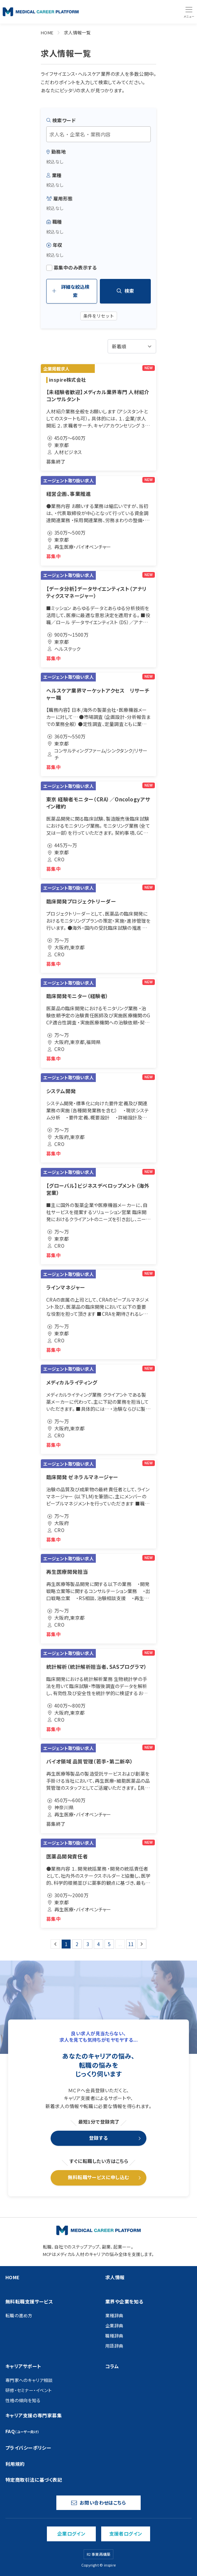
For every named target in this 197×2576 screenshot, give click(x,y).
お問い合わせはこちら (98, 2502)
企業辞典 (114, 2325)
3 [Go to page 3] (87, 1944)
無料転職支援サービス (29, 2301)
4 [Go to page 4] (98, 1944)
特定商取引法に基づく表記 (33, 2479)
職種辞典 (114, 2335)
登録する (98, 2137)
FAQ (22, 2431)
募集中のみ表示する (71, 267)
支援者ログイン (125, 2533)
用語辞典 (114, 2346)
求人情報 (115, 2277)
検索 (125, 290)
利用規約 (15, 2463)
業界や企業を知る (124, 2301)
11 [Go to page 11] (131, 1944)
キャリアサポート (23, 2366)
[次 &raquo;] (141, 1944)
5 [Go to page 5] (109, 1944)
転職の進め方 (18, 2315)
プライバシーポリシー (28, 2447)
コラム (112, 2366)
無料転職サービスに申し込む (98, 2177)
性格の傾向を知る (22, 2400)
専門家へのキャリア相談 (29, 2380)
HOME (47, 32)
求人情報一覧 (77, 32)
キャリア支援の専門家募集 (33, 2415)
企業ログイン (71, 2533)
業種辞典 (114, 2315)
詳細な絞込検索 (70, 290)
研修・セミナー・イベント (28, 2390)
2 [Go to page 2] (77, 1944)
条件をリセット (98, 316)
